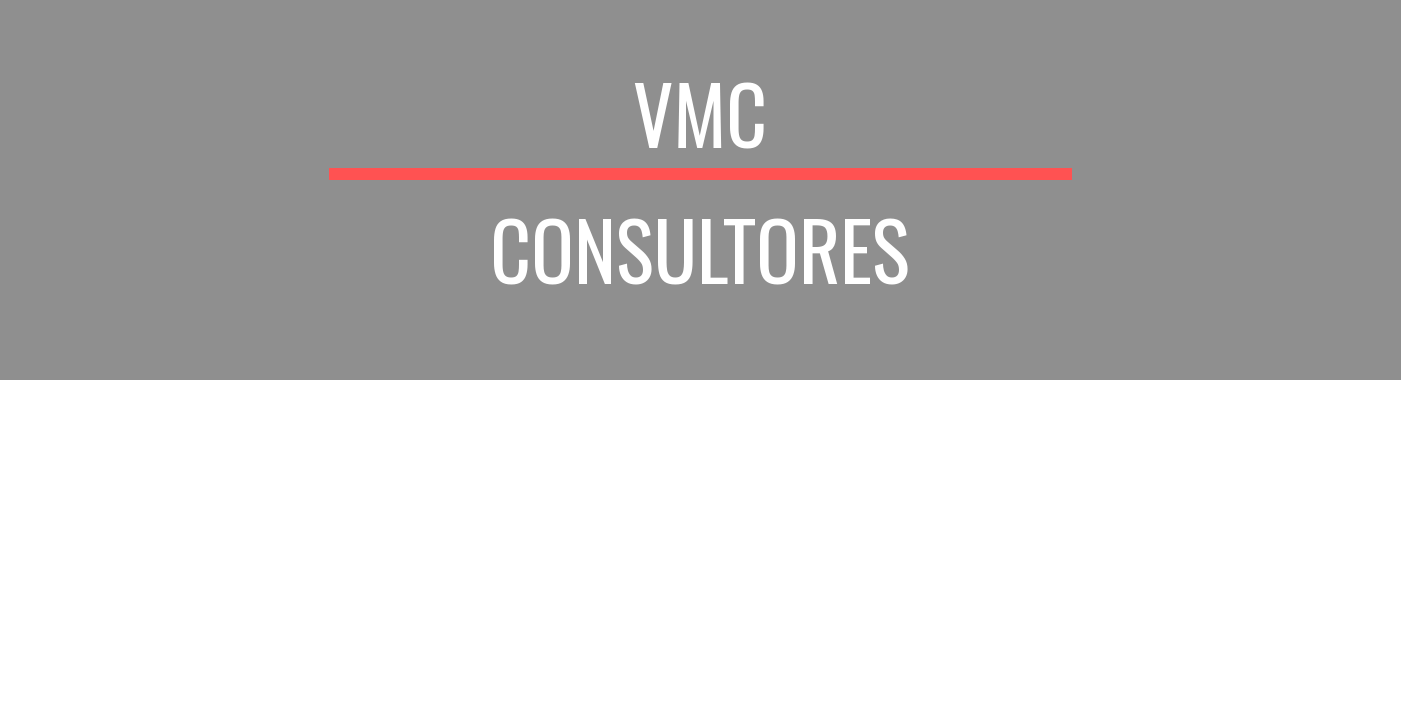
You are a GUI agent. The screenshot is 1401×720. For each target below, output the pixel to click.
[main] (701, 190)
